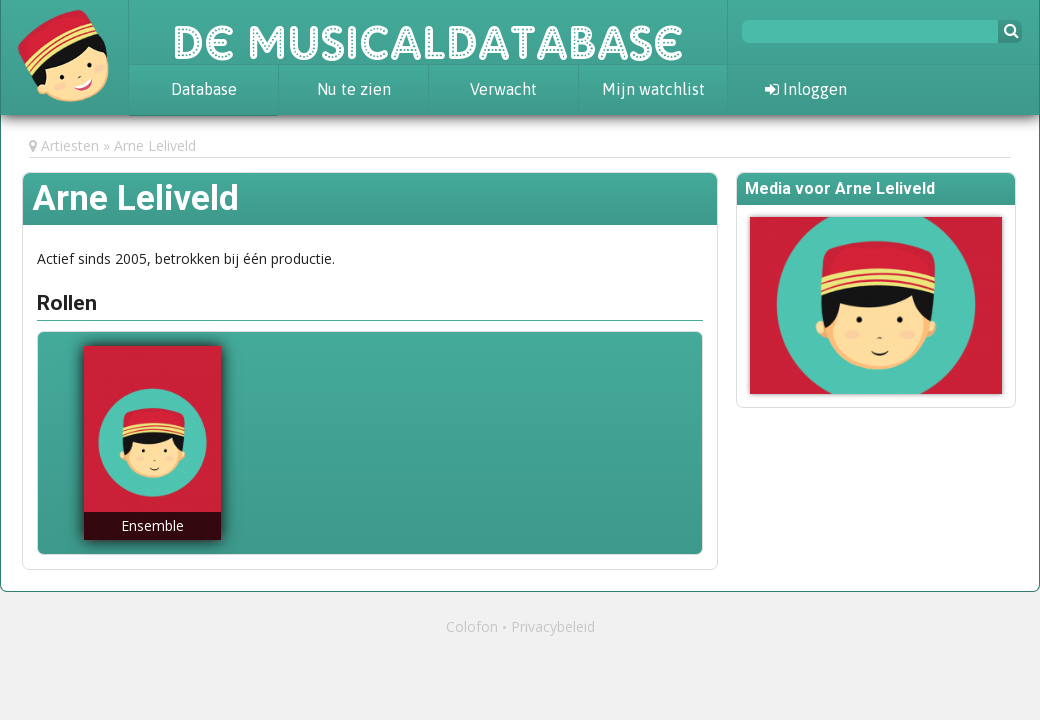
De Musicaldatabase (428, 32)
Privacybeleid (553, 626)
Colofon (472, 626)
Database (204, 89)
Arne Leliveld (155, 145)
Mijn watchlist (653, 89)
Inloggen (806, 89)
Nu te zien (354, 89)
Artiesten (70, 145)
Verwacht (503, 89)
